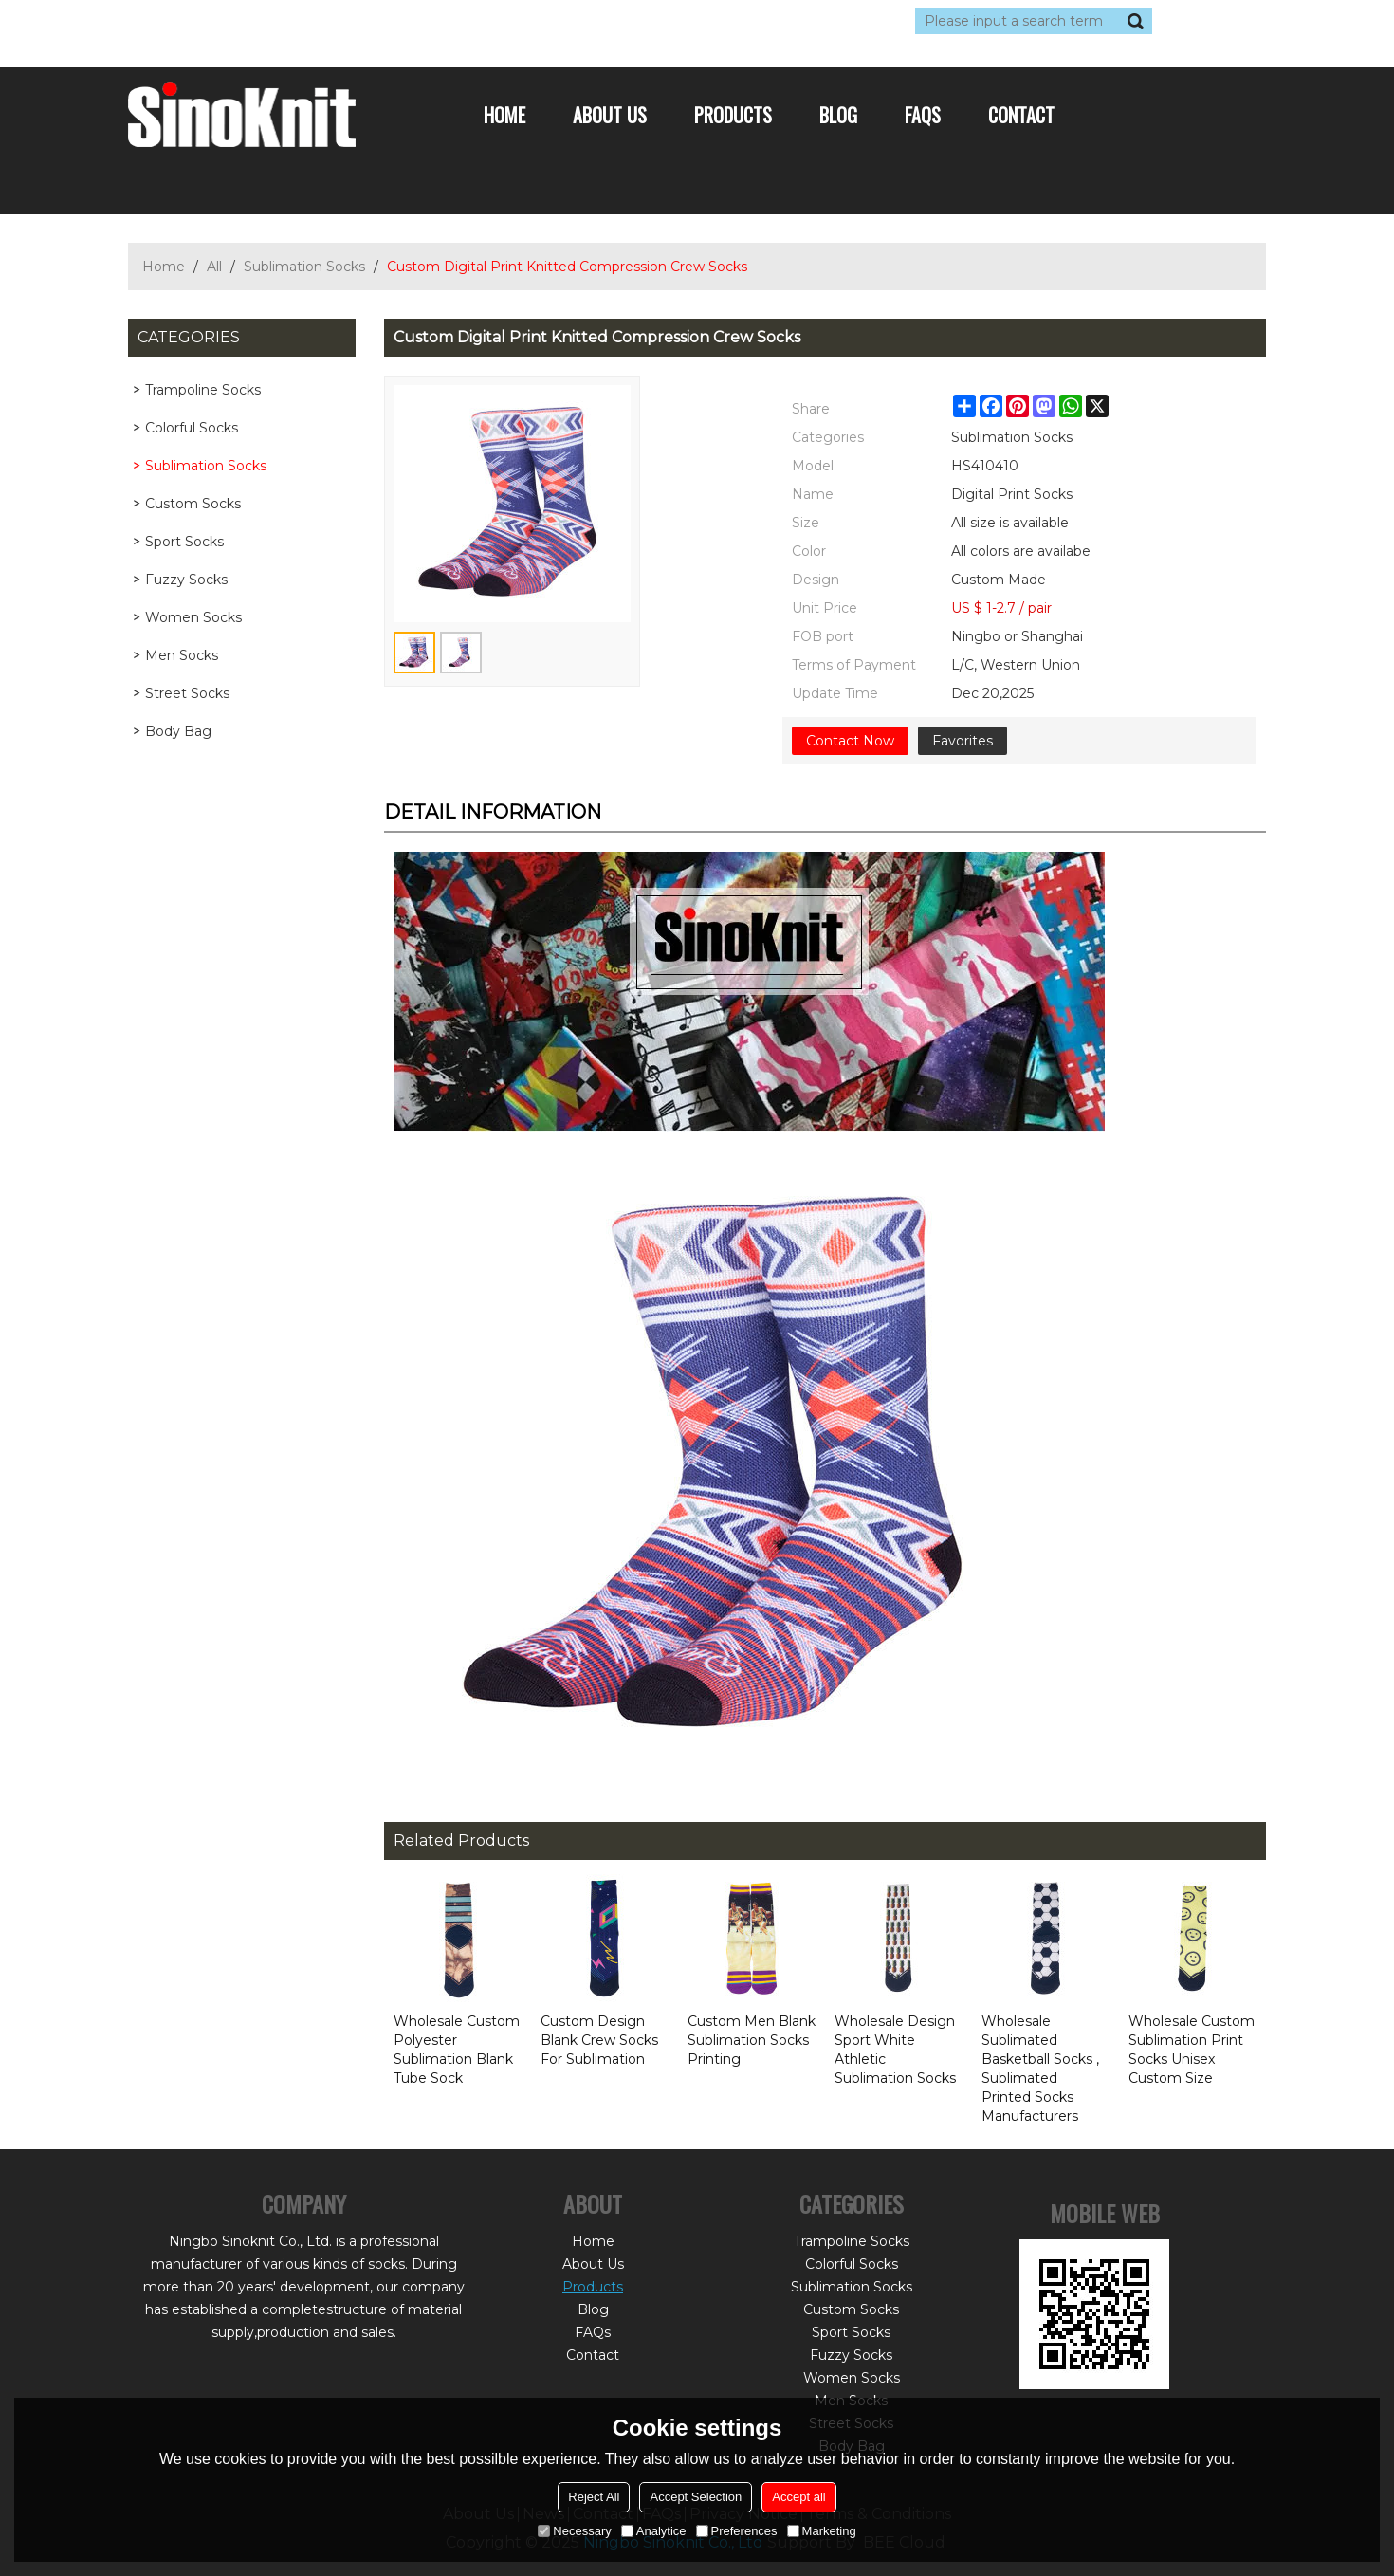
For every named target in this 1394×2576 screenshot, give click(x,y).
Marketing (821, 2531)
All (214, 266)
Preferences (737, 2531)
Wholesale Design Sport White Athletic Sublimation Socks (895, 2050)
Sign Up (303, 20)
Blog (838, 115)
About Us (610, 115)
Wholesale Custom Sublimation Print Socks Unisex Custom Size (1191, 2050)
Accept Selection (696, 2497)
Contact (1021, 115)
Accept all (798, 2497)
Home (504, 115)
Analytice (654, 2531)
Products (733, 115)
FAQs (923, 115)
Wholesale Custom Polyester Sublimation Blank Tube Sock (457, 2050)
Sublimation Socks (304, 266)
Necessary (574, 2531)
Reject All (593, 2497)
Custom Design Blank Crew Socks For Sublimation (599, 2040)
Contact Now (850, 740)
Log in (244, 20)
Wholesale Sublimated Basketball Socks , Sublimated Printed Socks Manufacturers (1040, 2069)
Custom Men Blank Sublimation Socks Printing (752, 2040)
